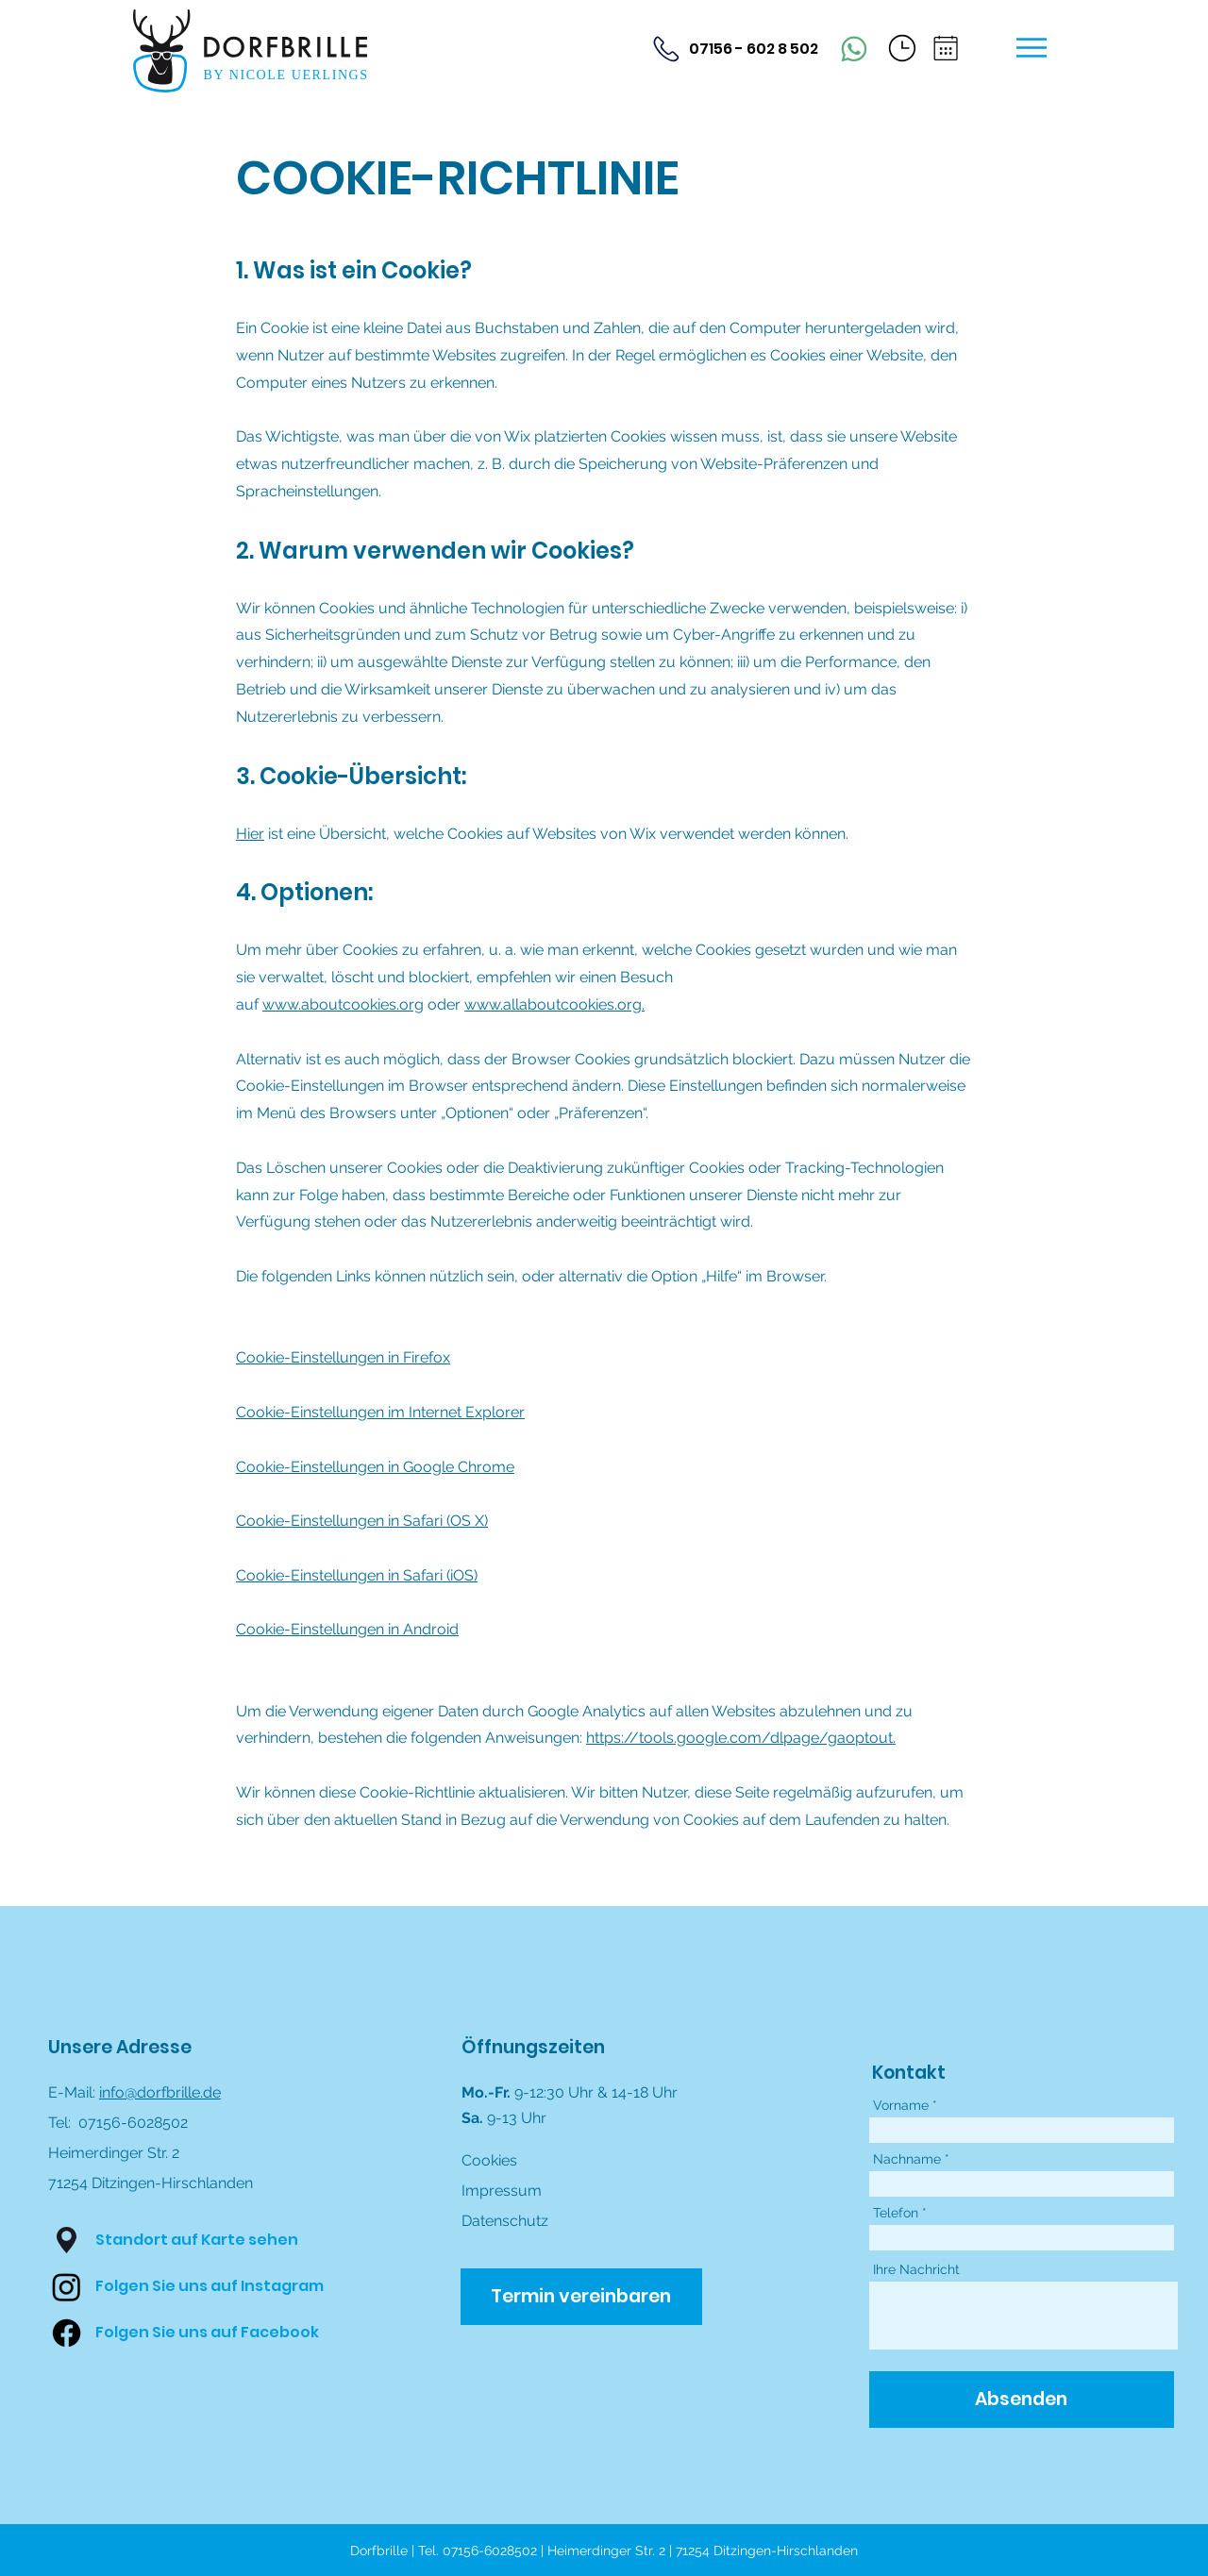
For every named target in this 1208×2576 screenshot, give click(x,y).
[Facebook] (66, 2333)
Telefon (895, 2212)
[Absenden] (1021, 2399)
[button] (902, 48)
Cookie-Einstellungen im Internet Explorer (380, 1412)
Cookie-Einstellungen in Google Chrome (375, 1467)
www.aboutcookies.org (343, 1004)
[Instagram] (66, 2286)
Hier (250, 834)
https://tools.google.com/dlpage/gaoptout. (741, 1738)
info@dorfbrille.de (160, 2092)
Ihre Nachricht (916, 2269)
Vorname (901, 2105)
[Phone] (854, 49)
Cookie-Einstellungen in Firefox (343, 1357)
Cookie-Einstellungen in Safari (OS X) (362, 1521)
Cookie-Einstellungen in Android (347, 1629)
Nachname (907, 2159)
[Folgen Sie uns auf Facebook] (207, 2332)
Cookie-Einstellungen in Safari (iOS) (357, 1575)
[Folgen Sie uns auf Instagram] (209, 2286)
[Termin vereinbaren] (581, 2296)
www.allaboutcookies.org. (554, 1004)
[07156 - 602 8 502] (733, 48)
